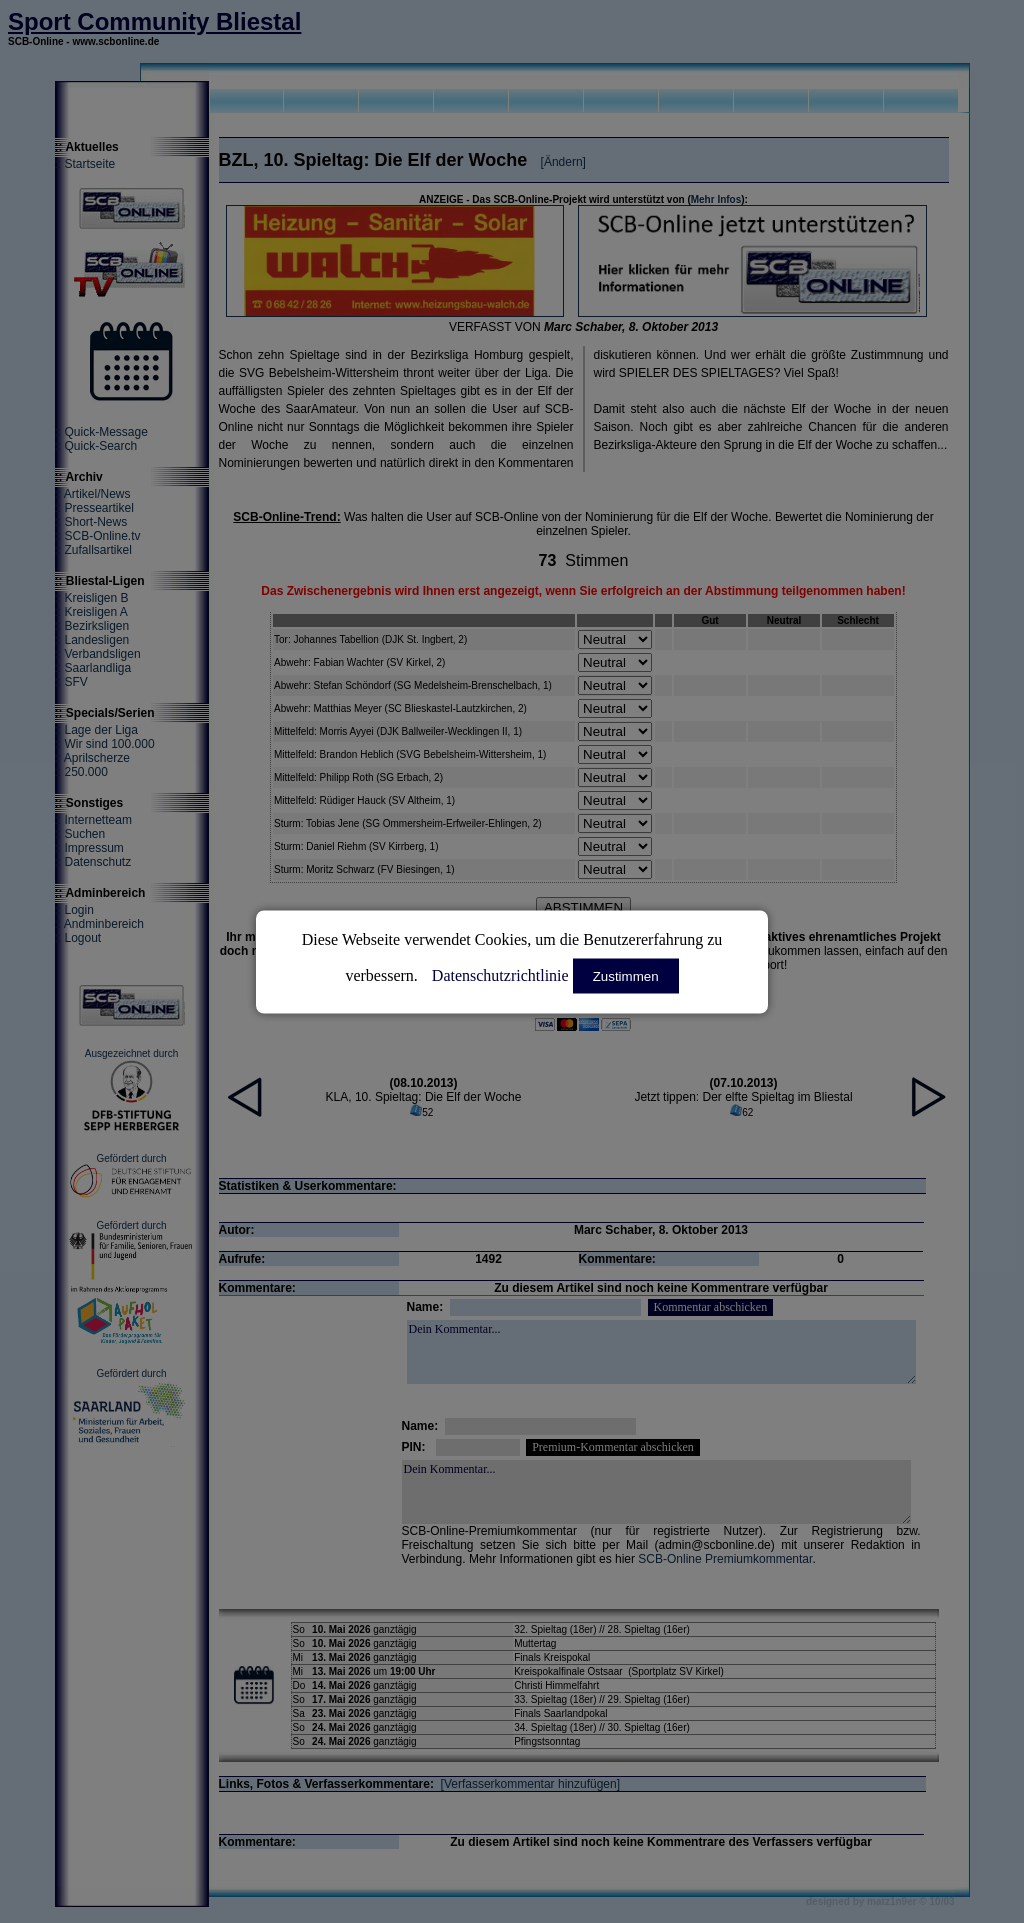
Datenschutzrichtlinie (500, 974)
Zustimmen (626, 975)
